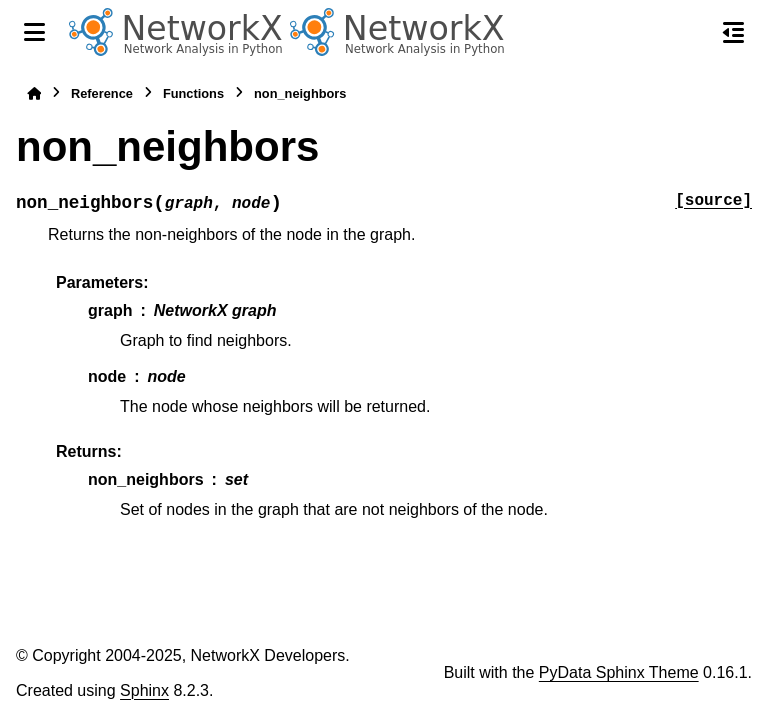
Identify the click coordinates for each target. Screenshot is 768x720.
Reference (102, 93)
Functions (193, 93)
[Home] (34, 93)
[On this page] (733, 32)
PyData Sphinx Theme (619, 672)
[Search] (691, 33)
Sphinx (144, 690)
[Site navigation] (34, 32)
